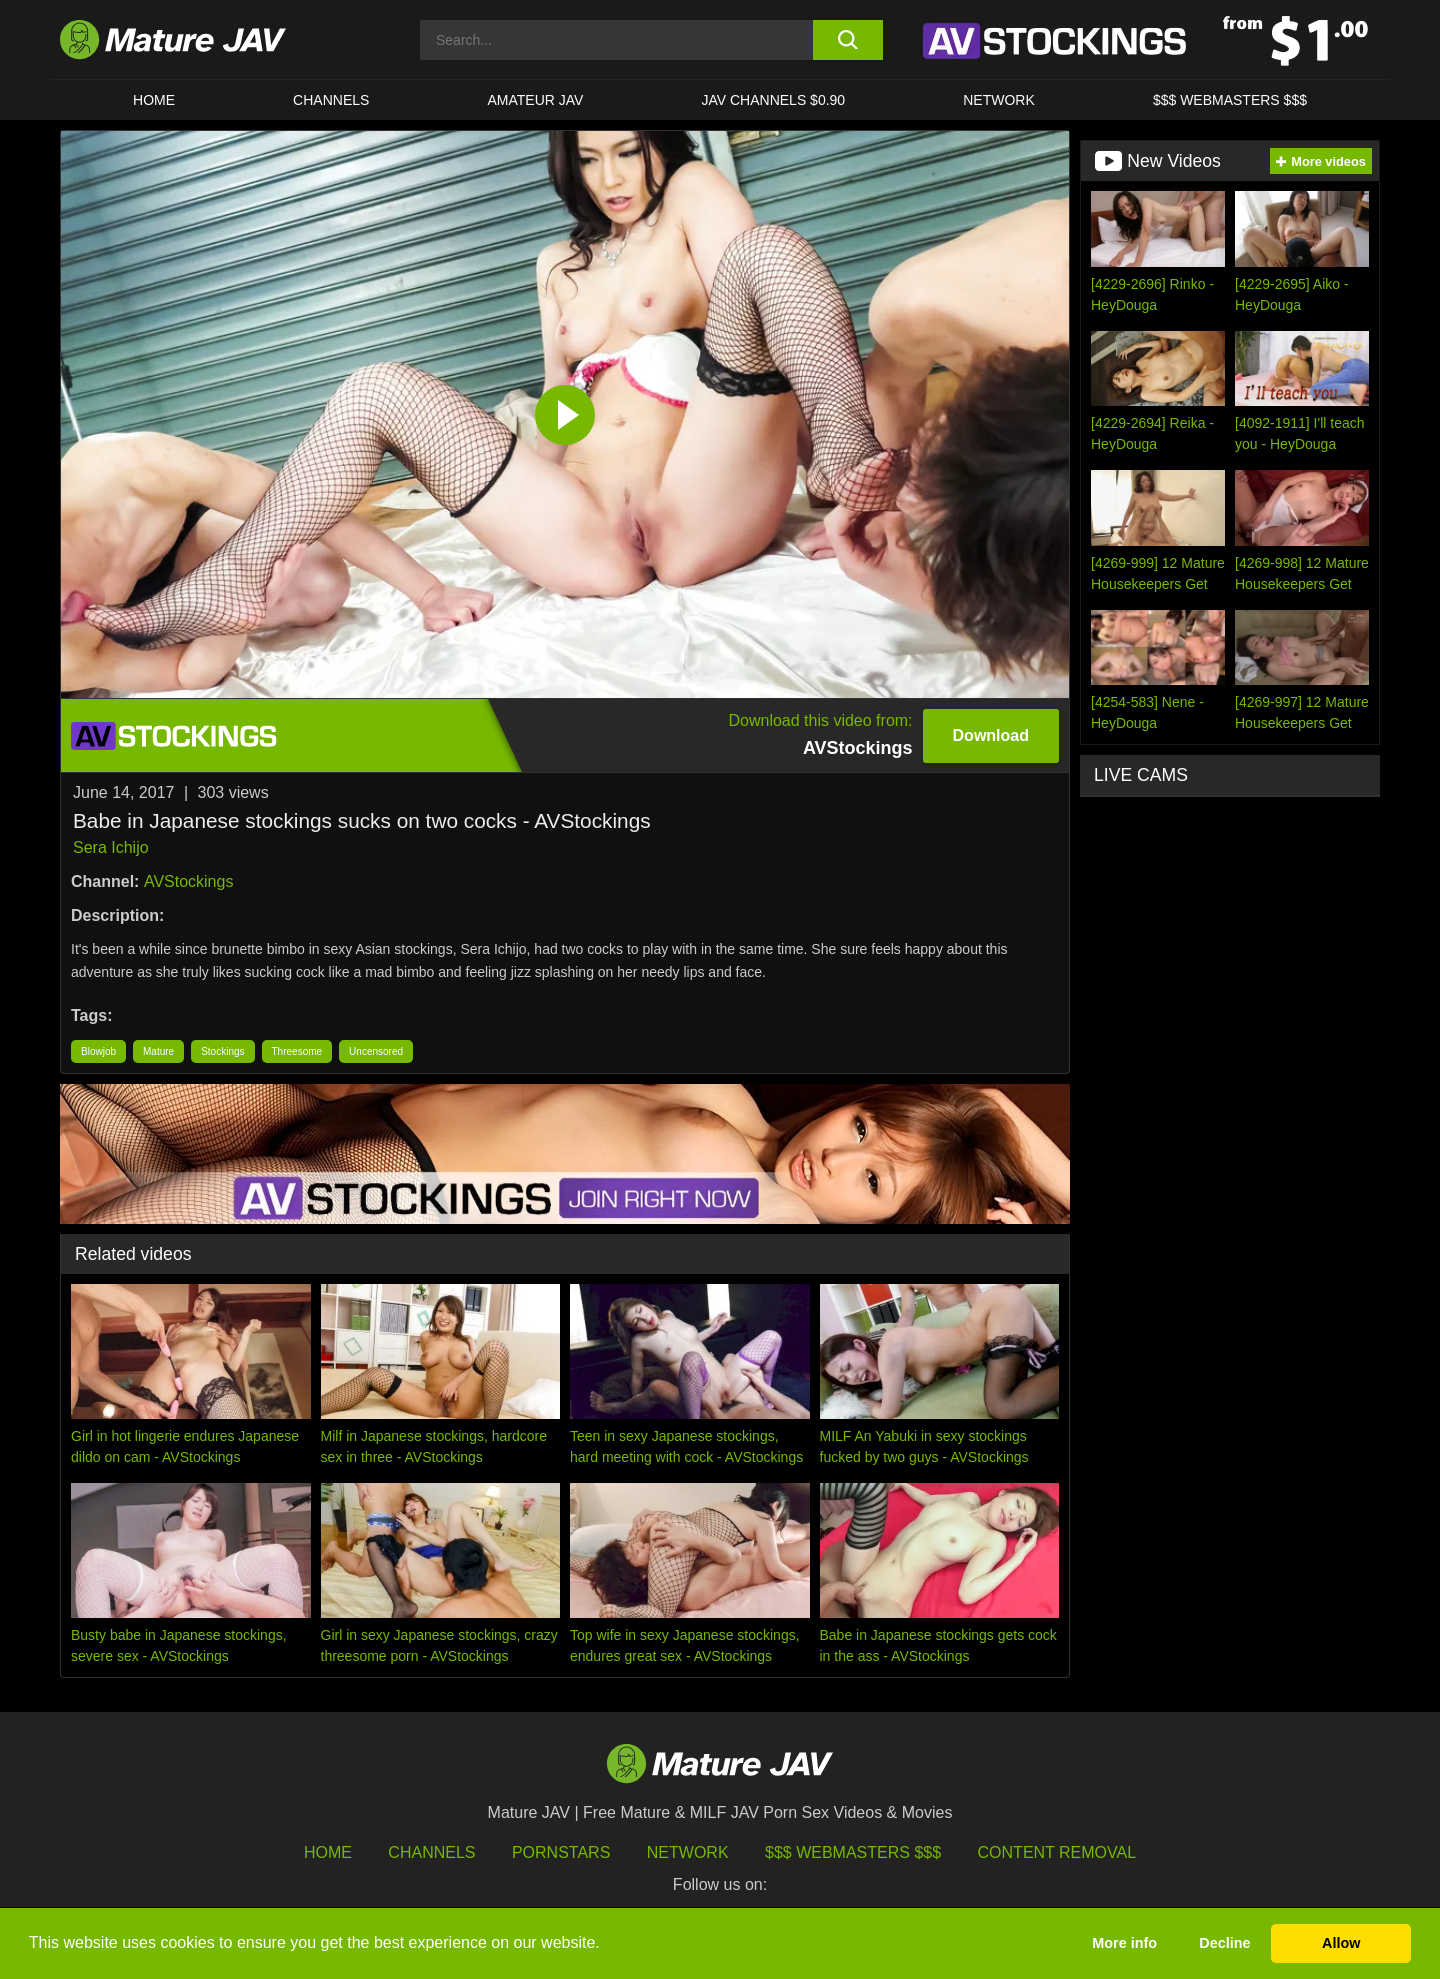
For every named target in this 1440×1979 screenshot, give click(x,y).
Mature (158, 1051)
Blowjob (98, 1051)
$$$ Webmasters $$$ (853, 1852)
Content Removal (1057, 1852)
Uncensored (376, 1051)
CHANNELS (331, 100)
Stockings (222, 1051)
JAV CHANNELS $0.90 (773, 100)
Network (999, 100)
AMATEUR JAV (535, 100)
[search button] (847, 40)
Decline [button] (1224, 1943)
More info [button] (1124, 1943)
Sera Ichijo (111, 847)
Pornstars (561, 1852)
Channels (431, 1852)
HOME (154, 100)
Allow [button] (1341, 1943)
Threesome (297, 1051)
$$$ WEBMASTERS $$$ (1230, 100)
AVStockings (189, 881)
